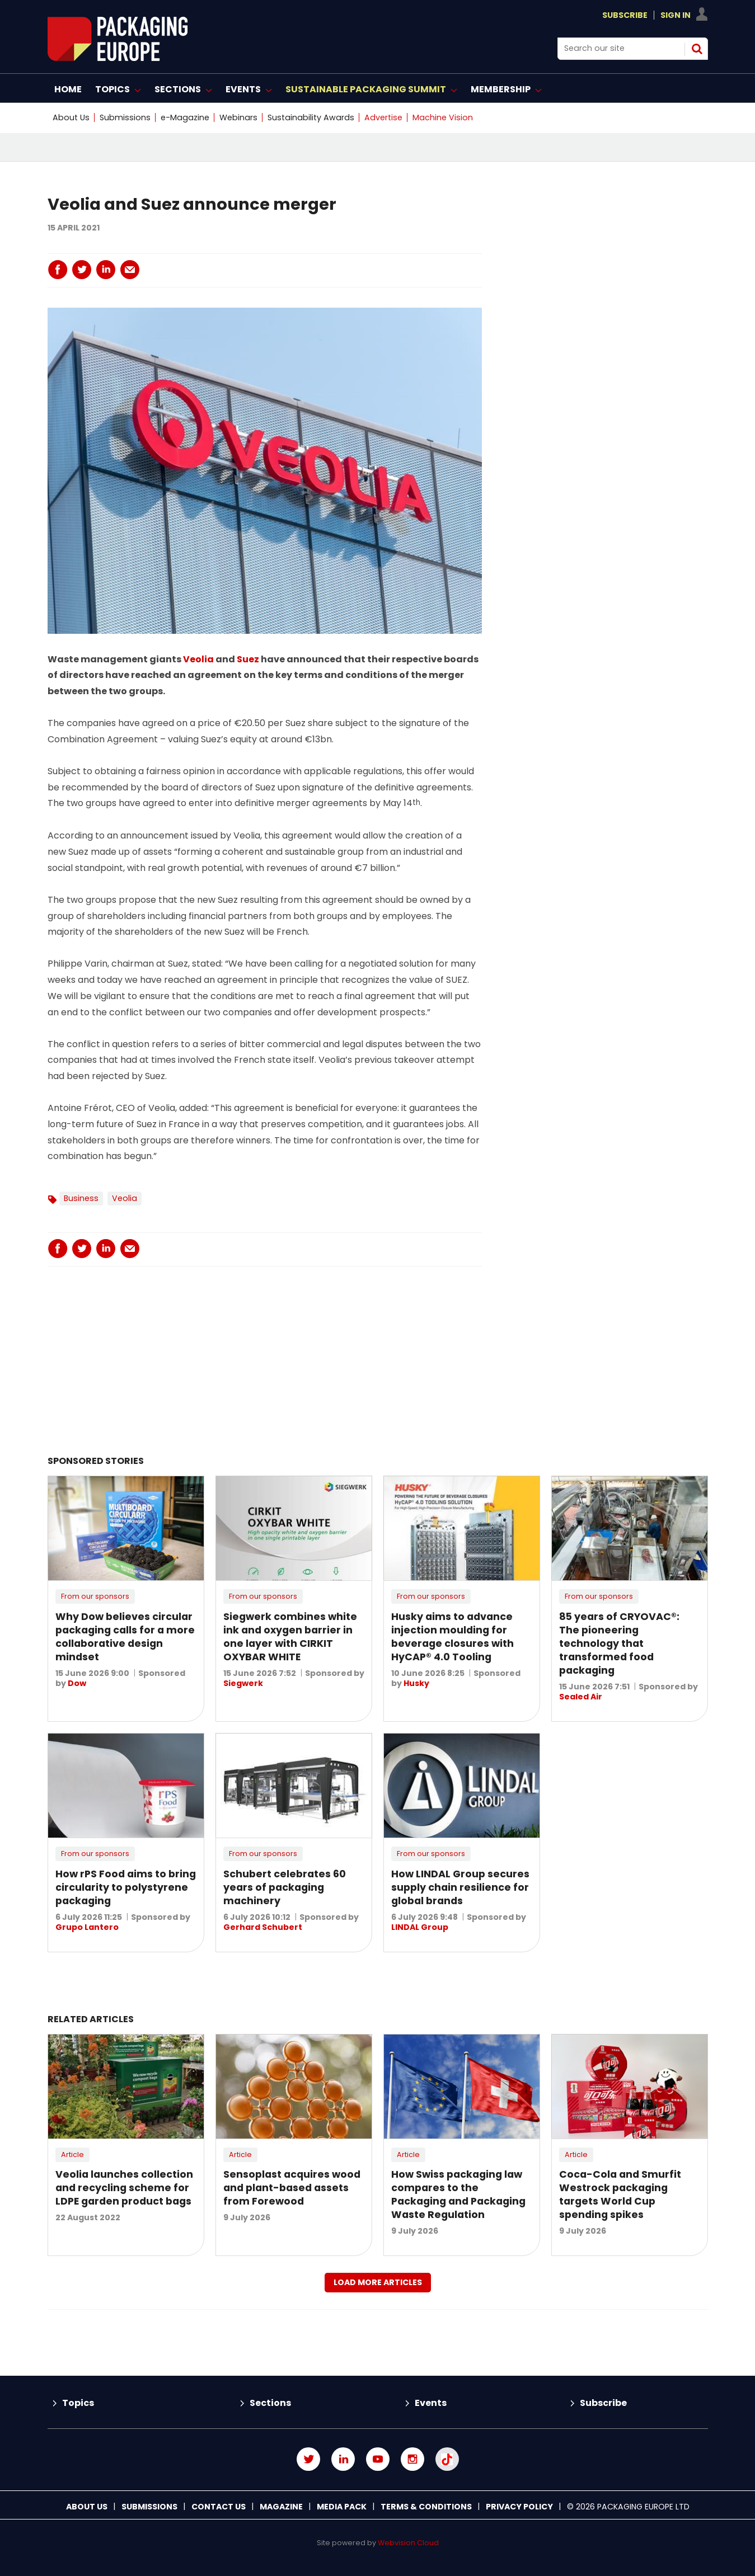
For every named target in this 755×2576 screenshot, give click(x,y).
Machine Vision (442, 117)
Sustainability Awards (311, 117)
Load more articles (378, 2282)
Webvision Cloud (408, 2542)
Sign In (675, 15)
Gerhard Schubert (262, 1927)
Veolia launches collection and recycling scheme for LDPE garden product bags (124, 2188)
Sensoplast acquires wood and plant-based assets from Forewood (291, 2188)
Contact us (218, 2506)
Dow (77, 1683)
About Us (71, 117)
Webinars (238, 117)
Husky (416, 1683)
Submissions (125, 117)
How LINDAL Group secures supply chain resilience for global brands (460, 1887)
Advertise (383, 117)
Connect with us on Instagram (412, 2459)
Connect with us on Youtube (378, 2459)
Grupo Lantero (87, 1927)
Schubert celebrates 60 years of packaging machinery (284, 1887)
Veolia (198, 659)
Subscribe (625, 15)
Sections (270, 2402)
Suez (248, 659)
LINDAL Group (419, 1927)
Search (697, 49)
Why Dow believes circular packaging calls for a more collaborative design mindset (125, 1637)
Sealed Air (580, 1696)
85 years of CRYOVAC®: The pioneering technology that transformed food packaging (619, 1643)
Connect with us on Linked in (343, 2459)
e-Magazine (185, 117)
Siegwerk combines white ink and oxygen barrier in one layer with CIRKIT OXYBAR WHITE (290, 1637)
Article (72, 2154)
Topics (78, 2402)
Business (81, 1198)
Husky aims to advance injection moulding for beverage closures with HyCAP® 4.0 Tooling (452, 1637)
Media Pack (342, 2506)
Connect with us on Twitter (308, 2459)
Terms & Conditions (426, 2506)
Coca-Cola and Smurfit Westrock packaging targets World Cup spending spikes (620, 2194)
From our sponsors (95, 1596)
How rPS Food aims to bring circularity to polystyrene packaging (125, 1887)
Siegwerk (243, 1683)
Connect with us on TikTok (447, 2459)
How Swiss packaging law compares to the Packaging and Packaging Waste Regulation (458, 2194)
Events (431, 2402)
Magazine (281, 2506)
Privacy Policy (519, 2506)
